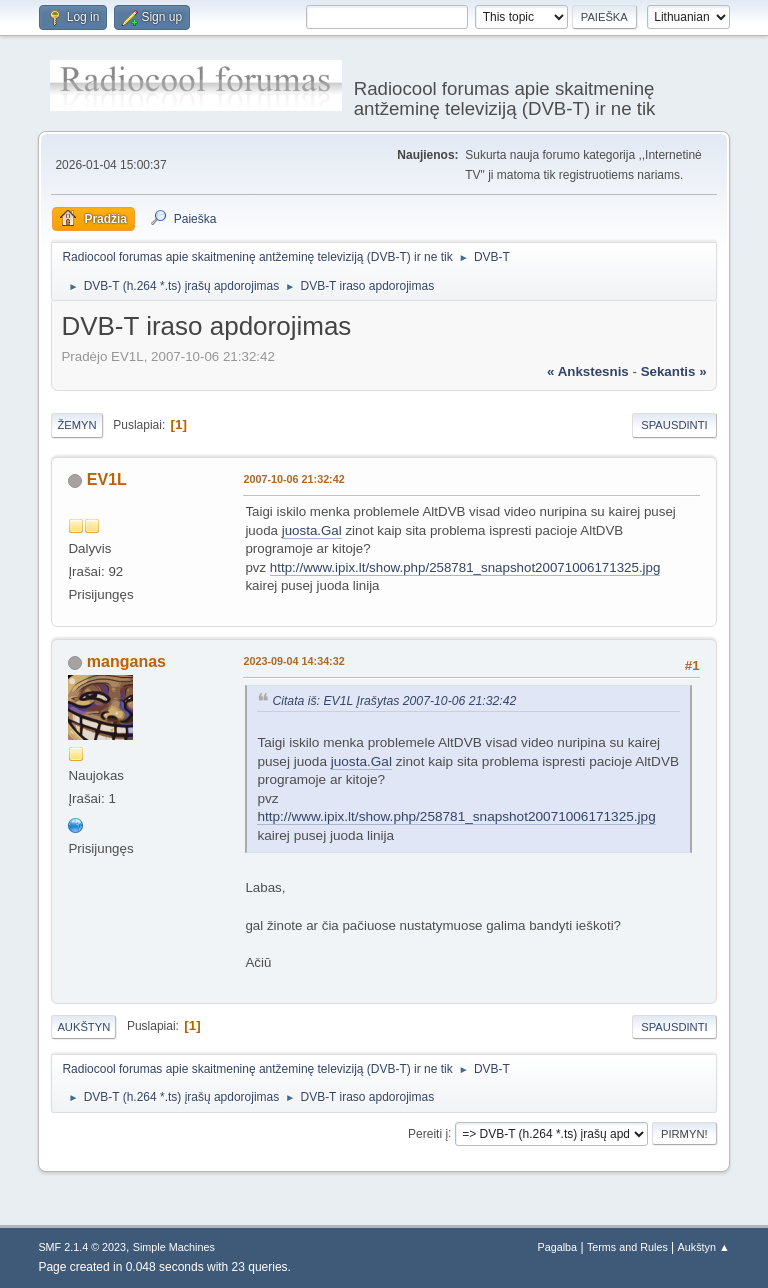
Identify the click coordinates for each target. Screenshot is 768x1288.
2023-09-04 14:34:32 (293, 661)
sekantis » (674, 371)
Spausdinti (674, 425)
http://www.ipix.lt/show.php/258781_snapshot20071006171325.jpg (465, 567)
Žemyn (76, 425)
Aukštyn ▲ (704, 1247)
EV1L (107, 479)
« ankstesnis (588, 371)
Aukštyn (83, 1027)
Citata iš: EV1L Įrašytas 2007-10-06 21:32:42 (394, 701)
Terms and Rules (627, 1247)
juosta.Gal (312, 530)
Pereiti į (428, 1133)
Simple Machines (174, 1247)
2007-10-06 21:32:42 (293, 479)
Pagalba (558, 1247)
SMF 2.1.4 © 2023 (82, 1247)
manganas (126, 661)
